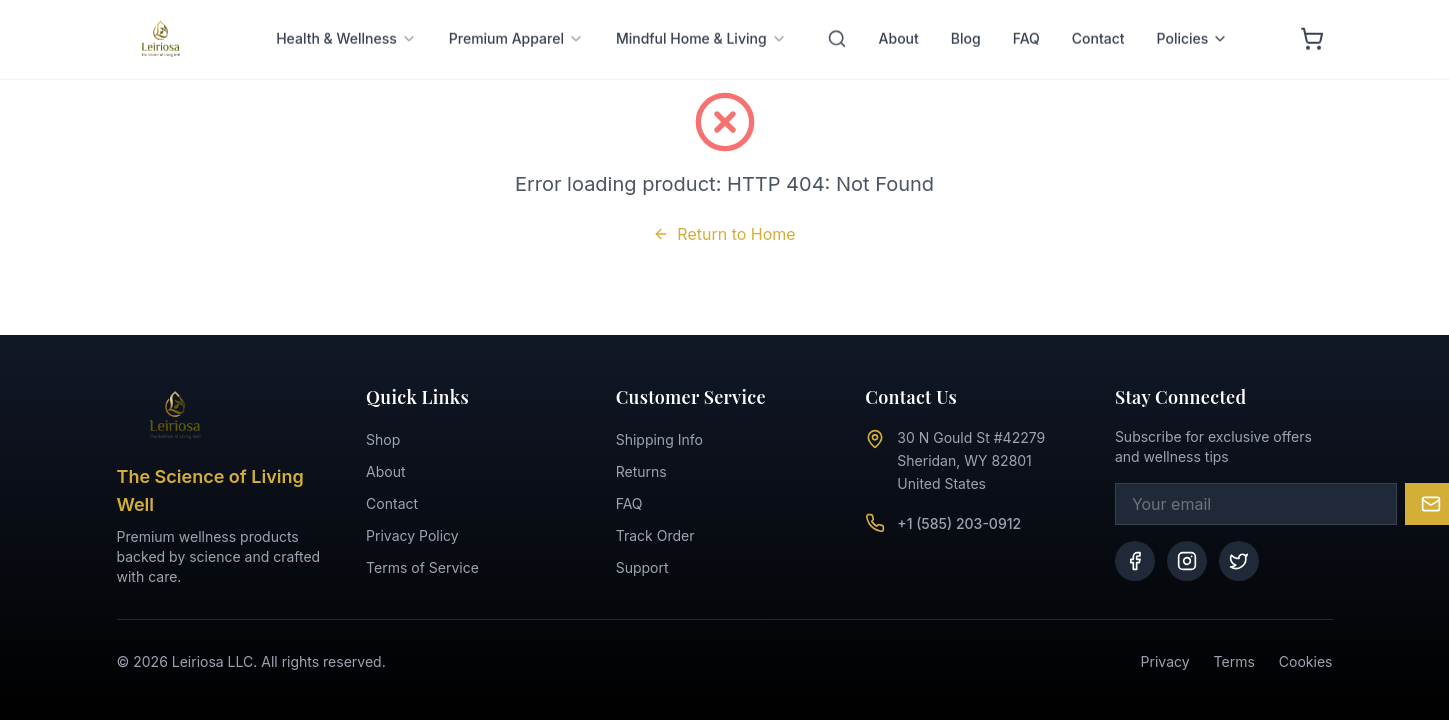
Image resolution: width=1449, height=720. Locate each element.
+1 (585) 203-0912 (959, 523)
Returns (641, 471)
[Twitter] (1239, 561)
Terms (1234, 661)
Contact (392, 503)
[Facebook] (1135, 561)
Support (642, 567)
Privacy (1165, 661)
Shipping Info (659, 439)
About (385, 471)
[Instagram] (1187, 561)
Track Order (655, 535)
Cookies (1306, 661)
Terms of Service (422, 567)
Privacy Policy (412, 535)
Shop (383, 439)
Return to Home (724, 234)
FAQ (629, 503)
